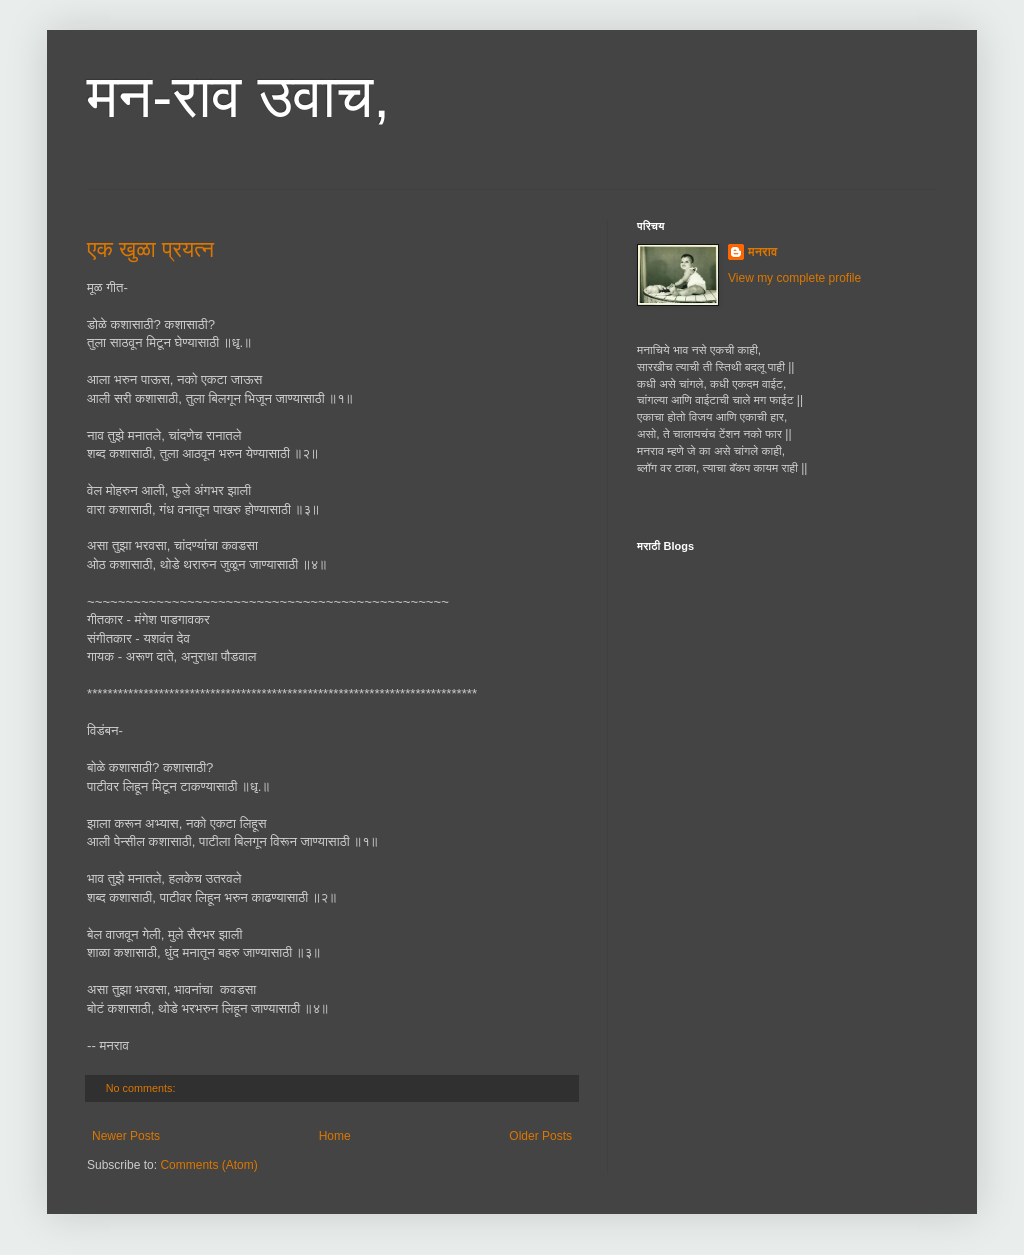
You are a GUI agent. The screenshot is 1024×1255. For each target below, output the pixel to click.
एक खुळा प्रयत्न (150, 249)
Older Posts (540, 1136)
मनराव (762, 252)
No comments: (142, 1088)
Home (335, 1136)
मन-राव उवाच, (238, 96)
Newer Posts (126, 1136)
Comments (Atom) (208, 1165)
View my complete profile (794, 278)
